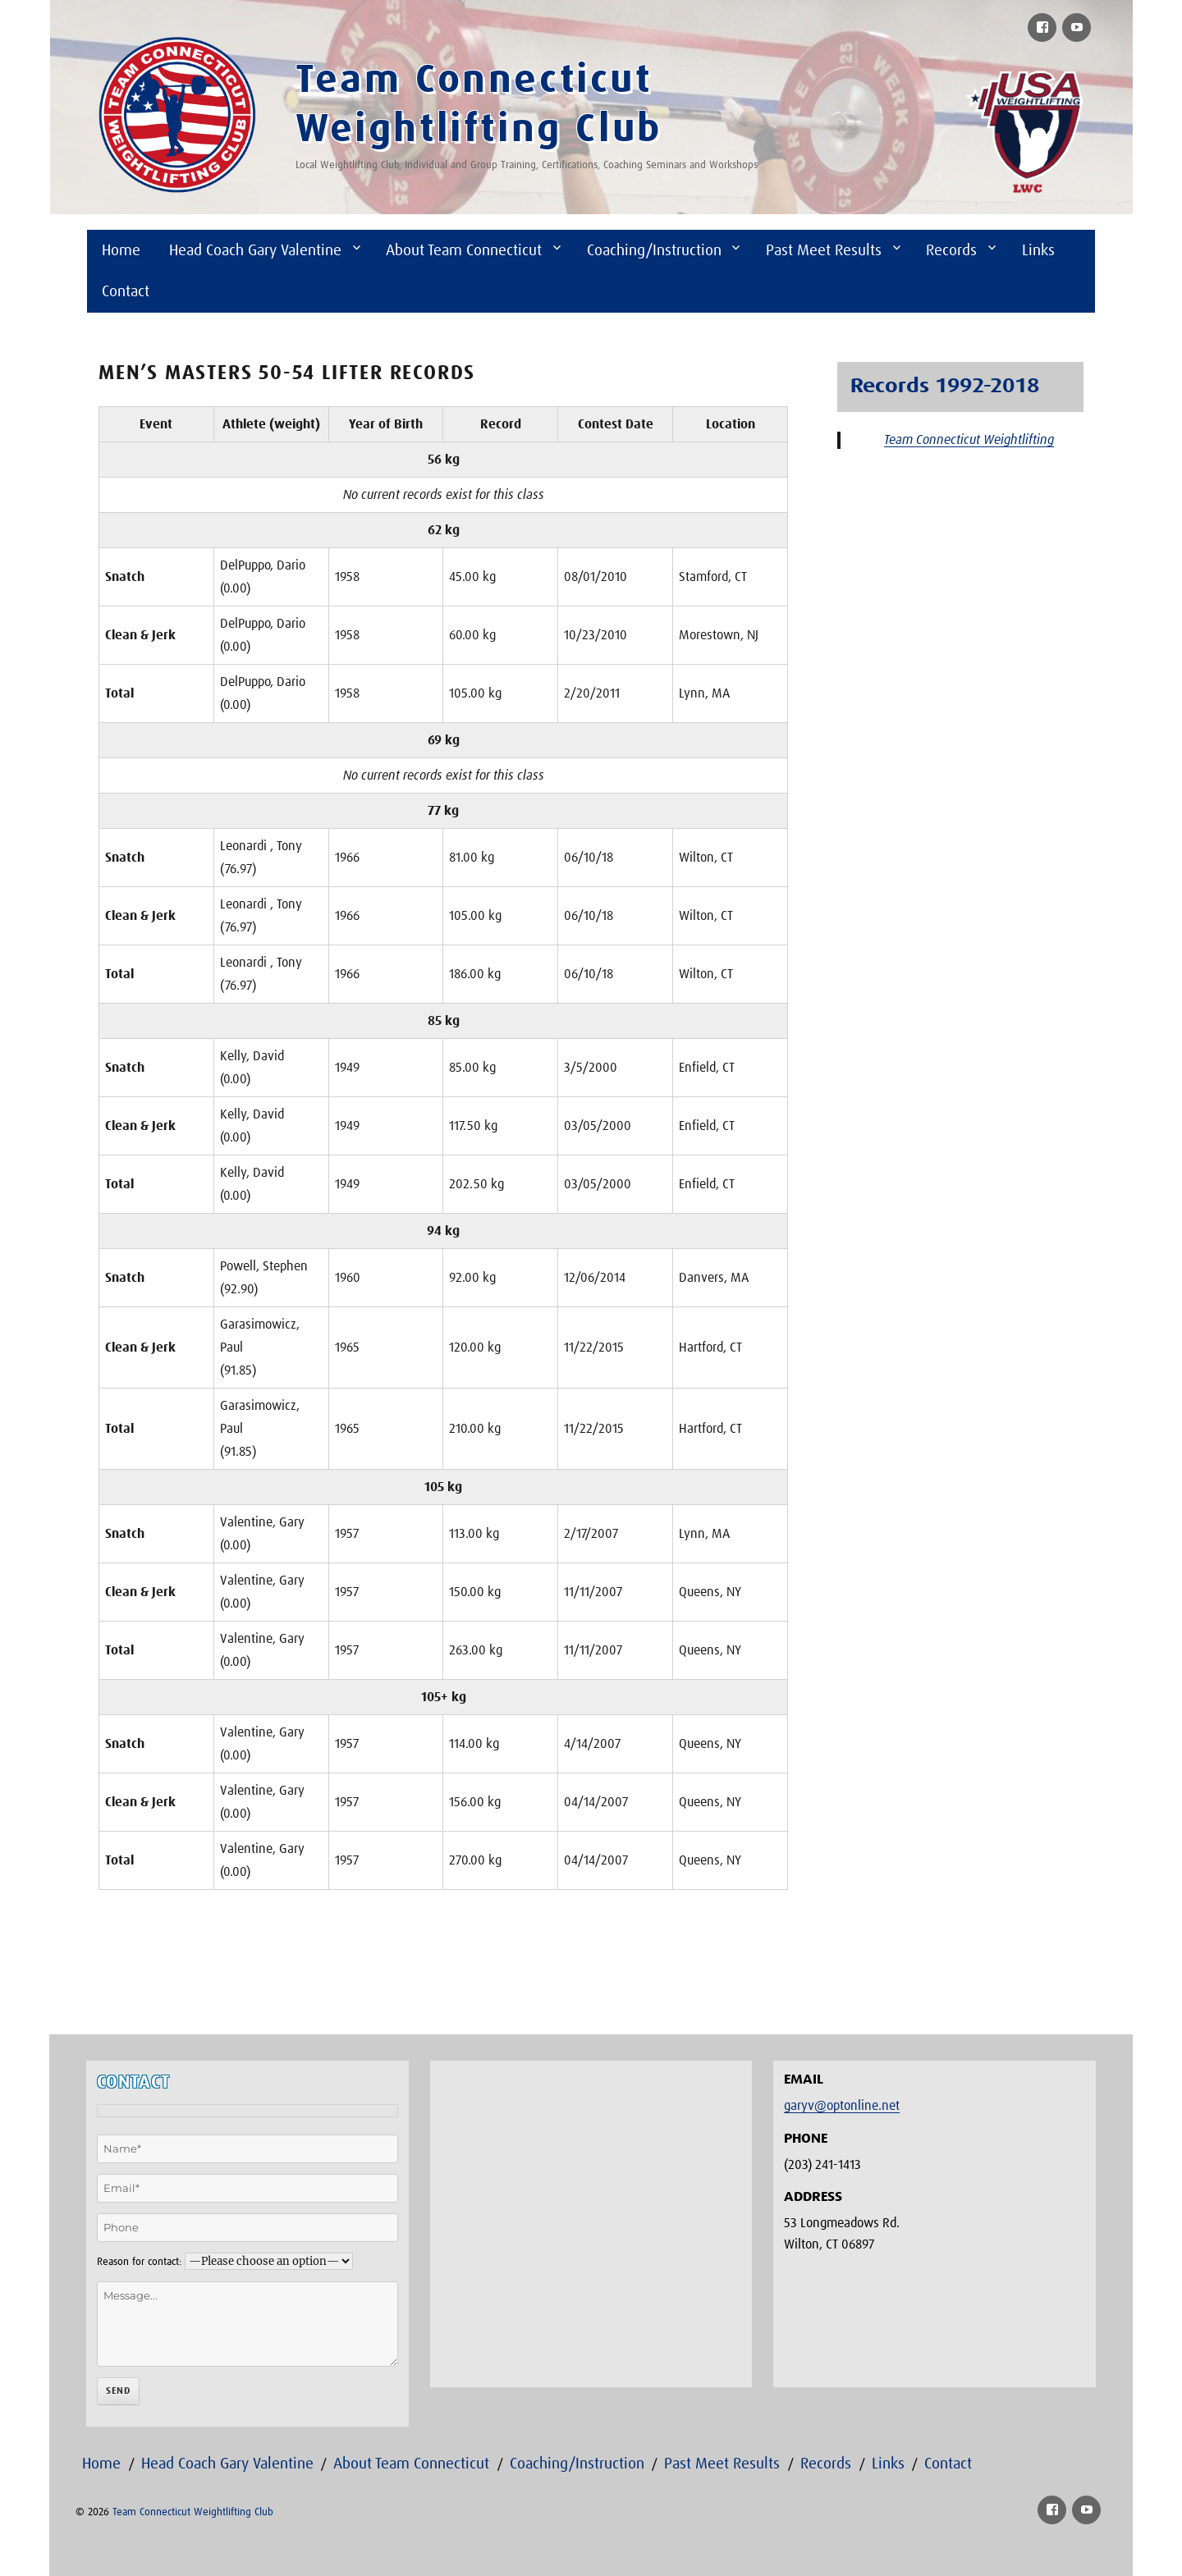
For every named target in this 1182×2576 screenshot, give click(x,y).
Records (951, 251)
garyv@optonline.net (842, 2105)
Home (121, 251)
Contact (125, 292)
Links (1038, 251)
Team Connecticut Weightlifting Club (192, 2512)
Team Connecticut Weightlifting (969, 439)
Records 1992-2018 (944, 386)
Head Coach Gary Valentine (255, 251)
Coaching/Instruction (654, 251)
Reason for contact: (139, 2262)
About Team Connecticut (464, 251)
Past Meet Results (824, 251)
